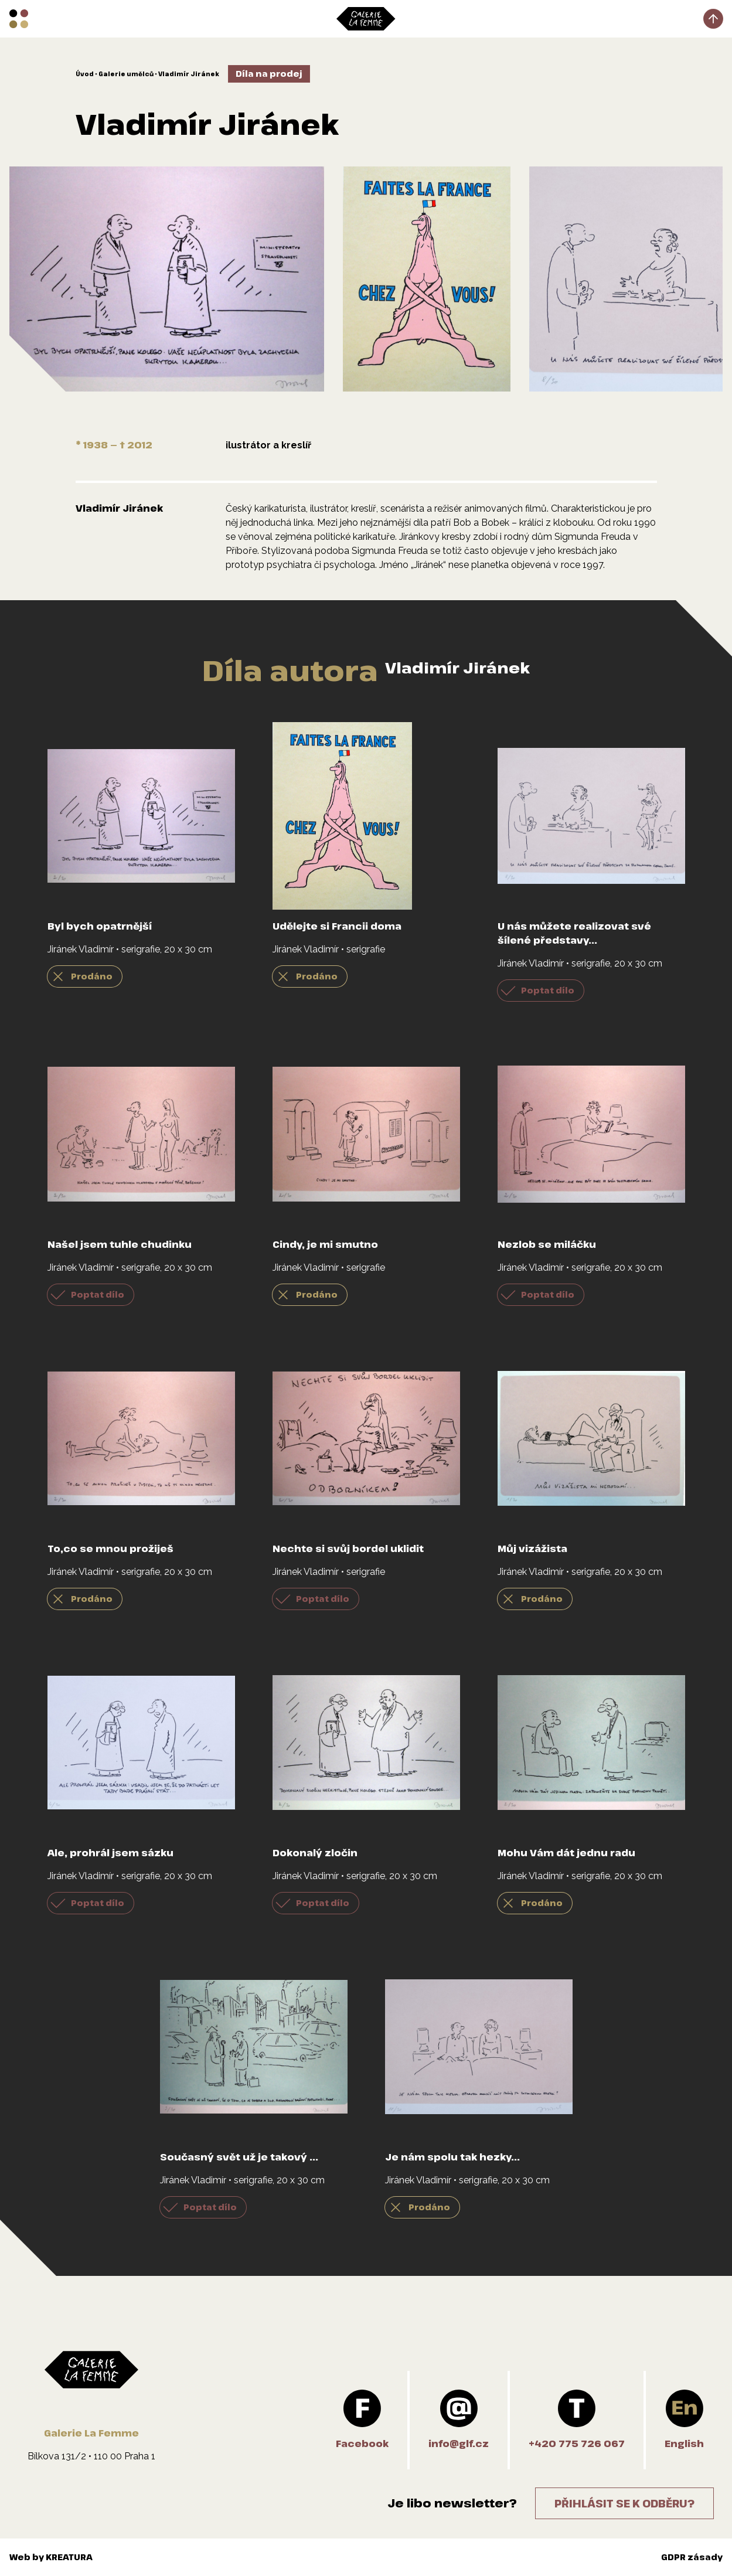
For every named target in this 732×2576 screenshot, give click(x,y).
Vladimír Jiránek (188, 74)
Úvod (85, 74)
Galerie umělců (126, 74)
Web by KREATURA (51, 2557)
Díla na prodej (269, 73)
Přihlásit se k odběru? (624, 2503)
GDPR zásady (692, 2557)
